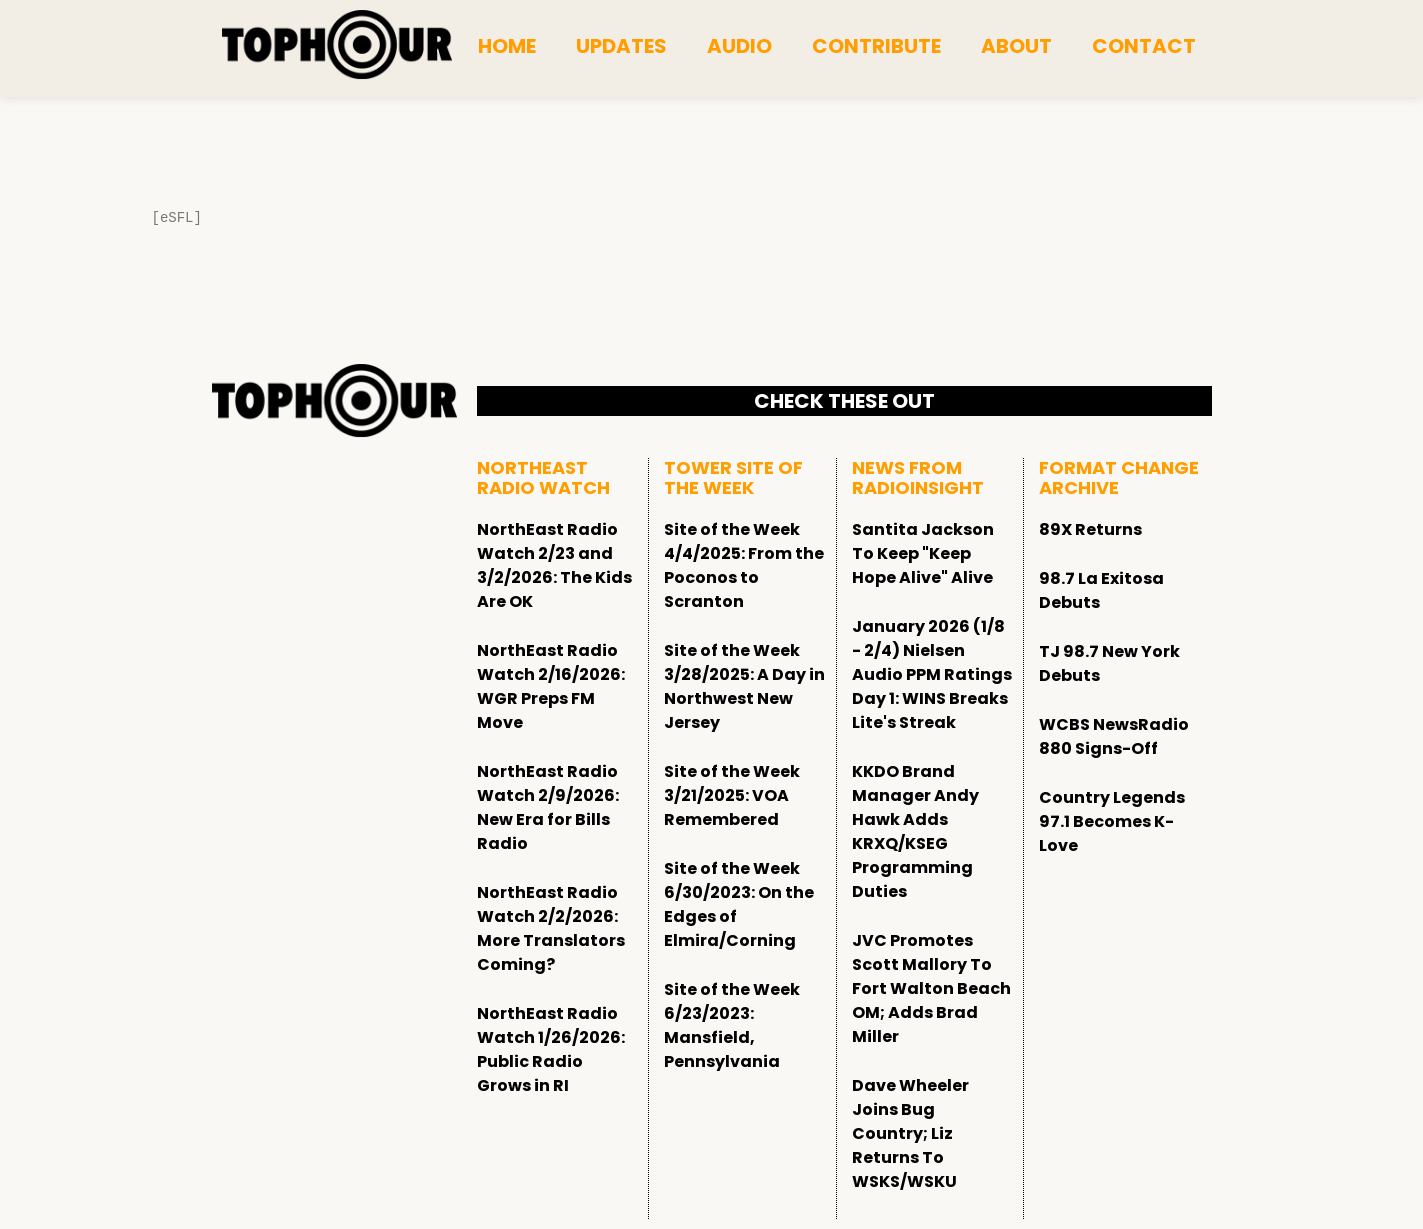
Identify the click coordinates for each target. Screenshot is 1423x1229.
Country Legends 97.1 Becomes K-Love (1112, 821)
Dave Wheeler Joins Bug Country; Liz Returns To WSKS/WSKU (910, 1133)
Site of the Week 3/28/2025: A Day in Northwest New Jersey (744, 686)
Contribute (876, 46)
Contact (1144, 46)
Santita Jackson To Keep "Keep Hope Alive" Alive (923, 553)
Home (507, 46)
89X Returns (1090, 529)
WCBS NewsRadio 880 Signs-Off (1114, 736)
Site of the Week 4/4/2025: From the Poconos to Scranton (744, 565)
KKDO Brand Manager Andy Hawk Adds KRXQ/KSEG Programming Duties (915, 831)
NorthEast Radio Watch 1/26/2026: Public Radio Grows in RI (551, 1049)
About (1016, 46)
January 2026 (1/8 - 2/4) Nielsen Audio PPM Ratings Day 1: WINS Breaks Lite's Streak (932, 674)
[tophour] (337, 45)
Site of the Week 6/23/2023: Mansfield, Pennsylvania (732, 1025)
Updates (621, 46)
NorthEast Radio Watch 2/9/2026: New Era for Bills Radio (548, 807)
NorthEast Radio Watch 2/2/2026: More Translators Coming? (551, 928)
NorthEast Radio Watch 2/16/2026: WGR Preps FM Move (551, 686)
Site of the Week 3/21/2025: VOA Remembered (732, 795)
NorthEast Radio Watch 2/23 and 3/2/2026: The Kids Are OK (554, 565)
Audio (739, 46)
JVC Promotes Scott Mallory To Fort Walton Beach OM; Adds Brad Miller (931, 988)
